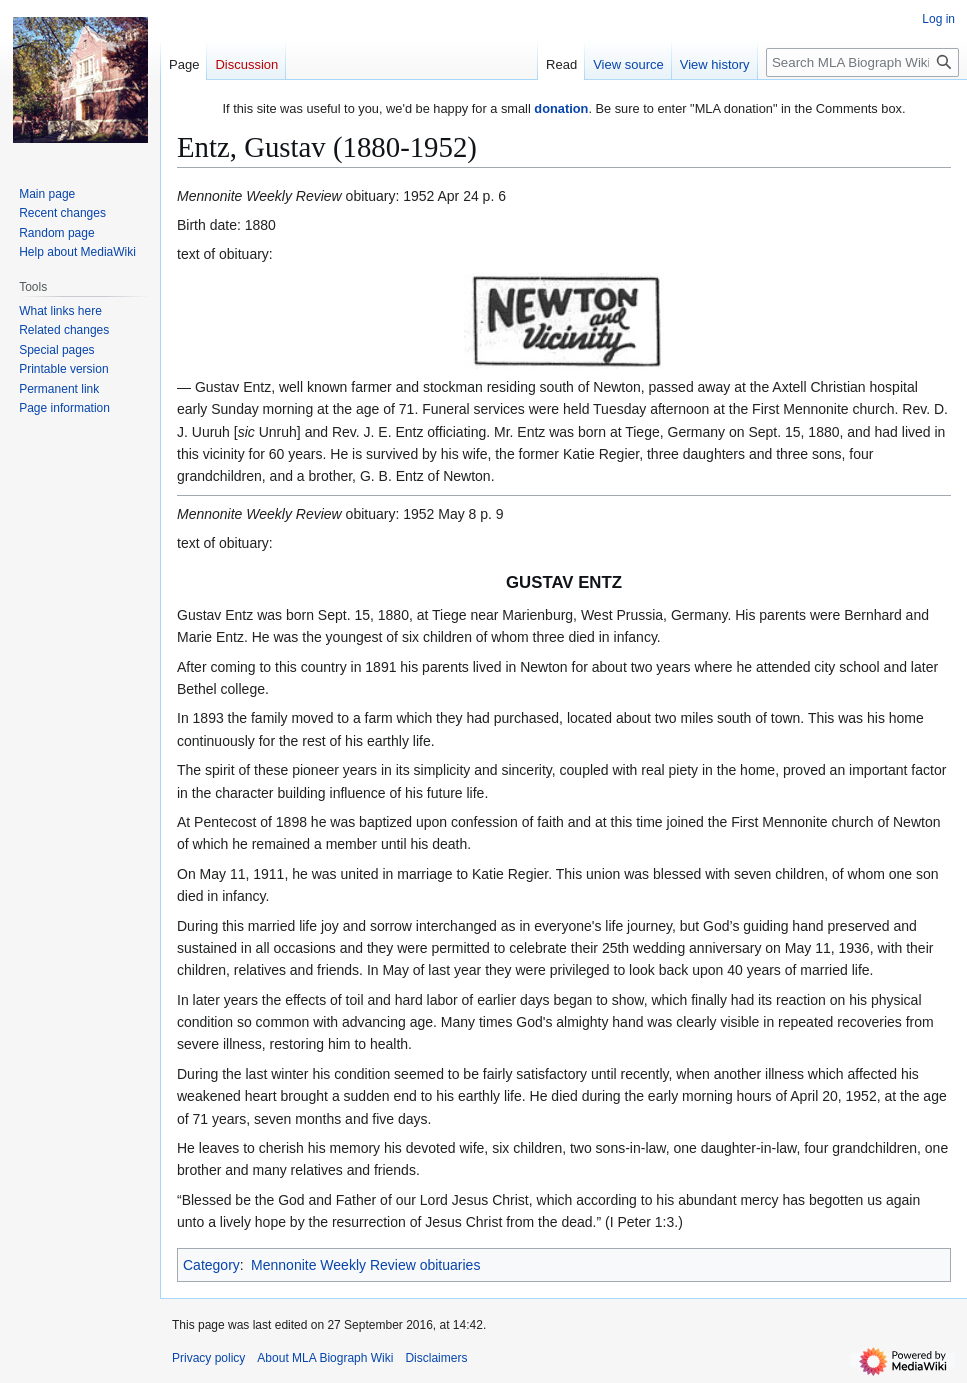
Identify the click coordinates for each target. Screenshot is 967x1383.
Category (211, 1265)
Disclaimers (436, 1358)
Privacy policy (208, 1358)
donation (561, 108)
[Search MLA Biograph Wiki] (862, 62)
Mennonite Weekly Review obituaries (365, 1265)
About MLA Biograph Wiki (325, 1358)
